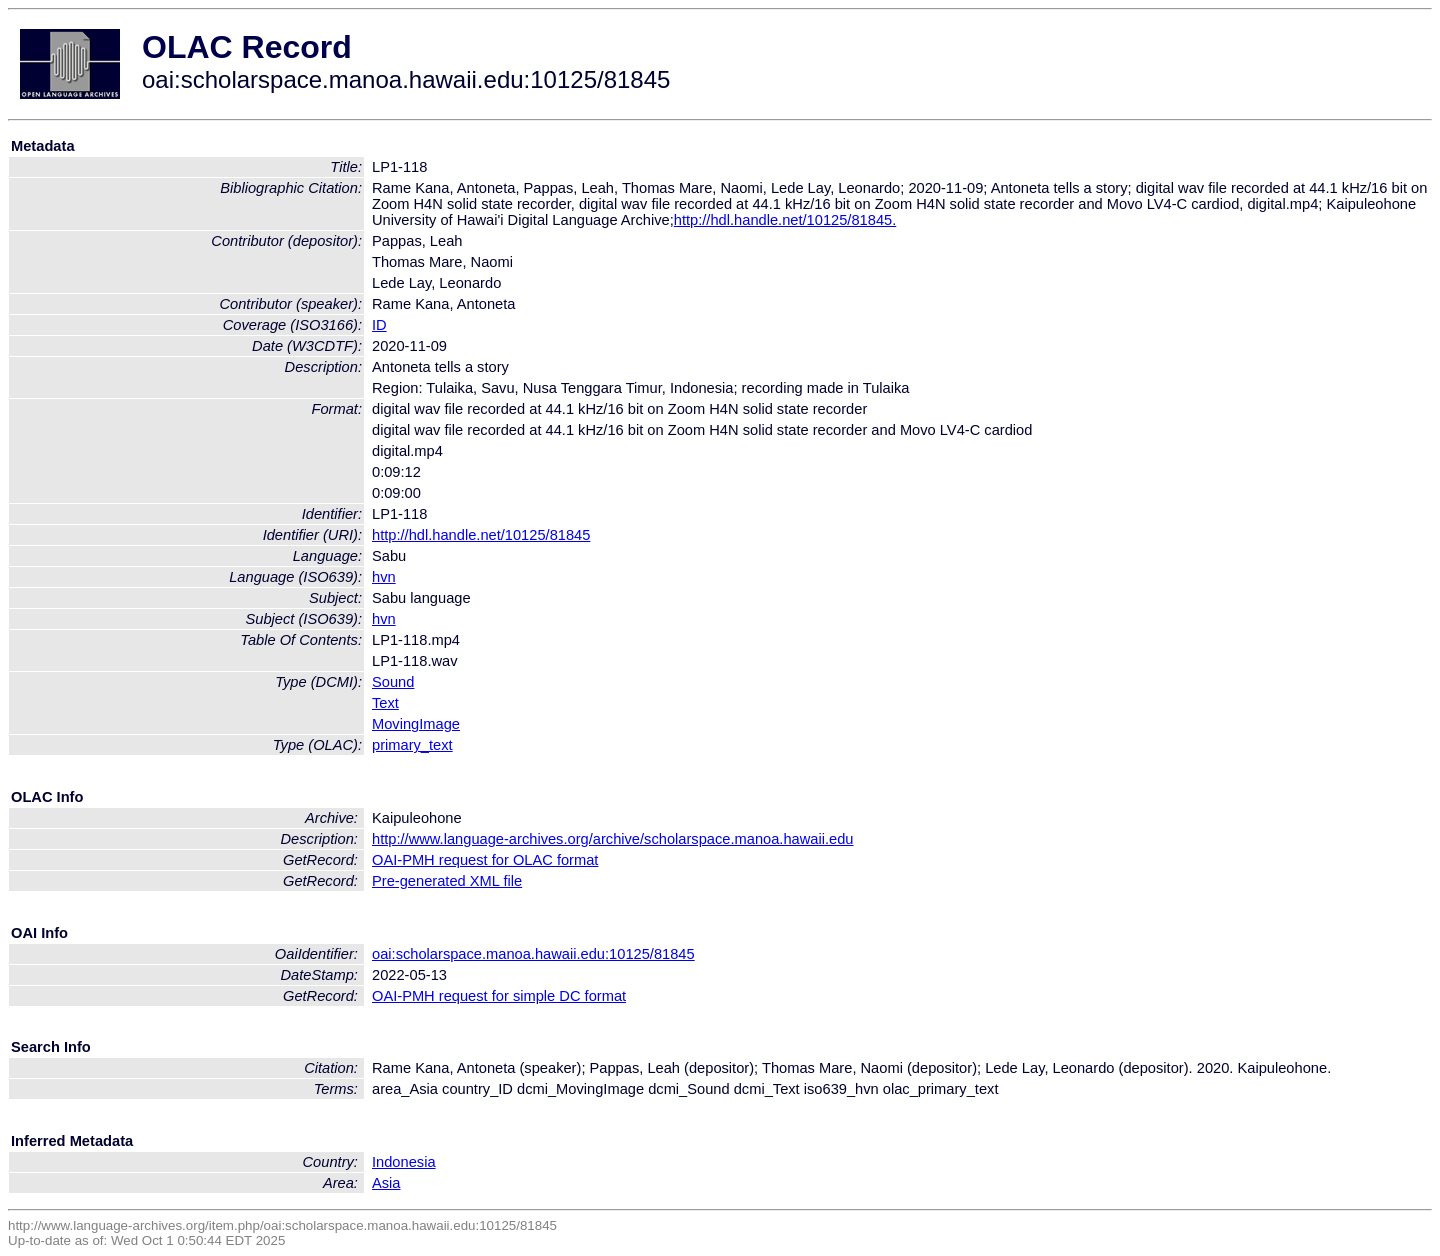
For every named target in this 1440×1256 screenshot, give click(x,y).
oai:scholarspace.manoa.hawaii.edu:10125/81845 (533, 954)
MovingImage (416, 724)
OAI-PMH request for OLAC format (485, 860)
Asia (386, 1183)
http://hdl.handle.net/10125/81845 (481, 535)
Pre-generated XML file (447, 881)
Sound (393, 682)
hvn (384, 577)
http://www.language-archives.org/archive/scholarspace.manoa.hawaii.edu (612, 839)
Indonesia (404, 1162)
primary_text (412, 745)
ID (379, 325)
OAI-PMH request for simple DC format (499, 996)
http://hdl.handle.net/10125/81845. (785, 220)
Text (385, 703)
